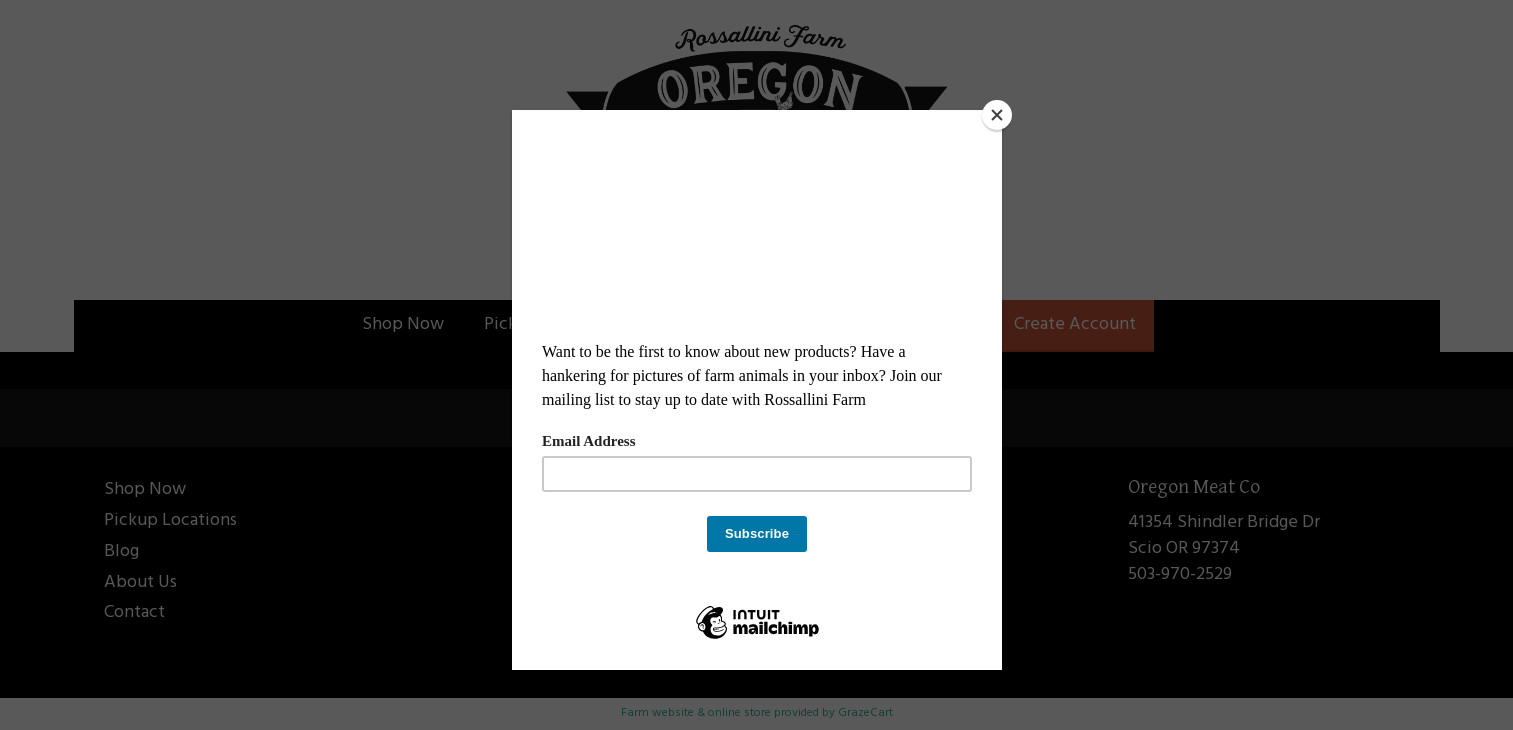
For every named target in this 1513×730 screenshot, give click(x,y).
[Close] (997, 115)
